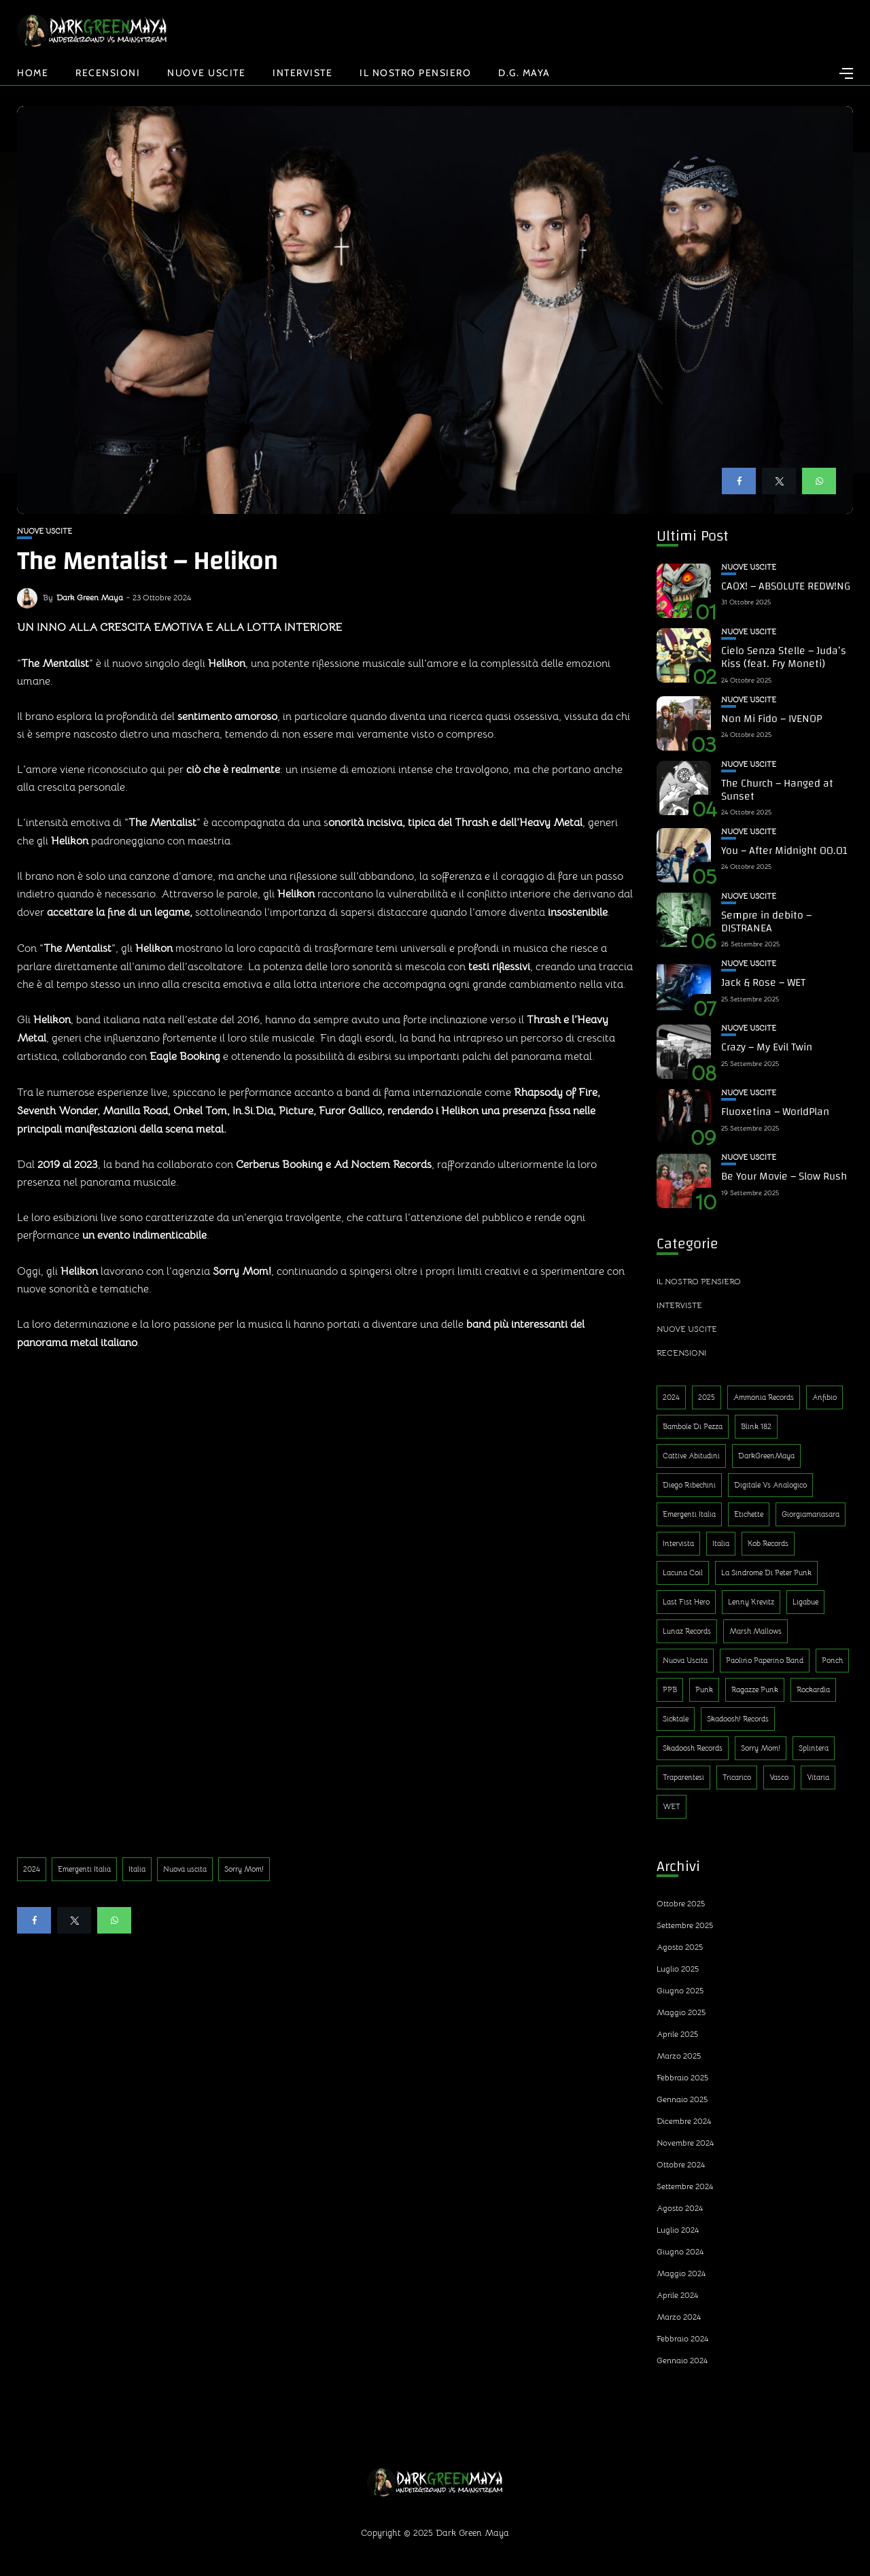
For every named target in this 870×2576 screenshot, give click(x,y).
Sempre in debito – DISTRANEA (766, 921)
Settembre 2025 (685, 1925)
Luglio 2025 (678, 1968)
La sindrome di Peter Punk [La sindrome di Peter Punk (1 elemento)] (766, 1572)
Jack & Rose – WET (763, 982)
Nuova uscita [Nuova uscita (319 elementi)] (685, 1660)
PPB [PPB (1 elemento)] (670, 1689)
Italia (136, 1869)
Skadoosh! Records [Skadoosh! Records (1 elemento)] (738, 1718)
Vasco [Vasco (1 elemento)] (778, 1777)
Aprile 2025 (677, 2034)
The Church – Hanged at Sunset (777, 789)
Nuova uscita (185, 1869)
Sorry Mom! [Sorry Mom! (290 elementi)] (760, 1748)
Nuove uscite (206, 73)
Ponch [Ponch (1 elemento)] (832, 1660)
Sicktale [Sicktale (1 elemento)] (676, 1718)
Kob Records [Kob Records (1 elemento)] (768, 1543)
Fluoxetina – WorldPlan (775, 1111)
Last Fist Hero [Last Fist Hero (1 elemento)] (686, 1602)
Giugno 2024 (680, 2251)
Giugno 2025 (680, 1990)
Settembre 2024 (685, 2186)
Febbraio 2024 (682, 2338)
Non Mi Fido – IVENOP (771, 718)
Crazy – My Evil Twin (766, 1047)
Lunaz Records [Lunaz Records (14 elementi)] (687, 1631)
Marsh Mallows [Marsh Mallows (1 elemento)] (755, 1631)
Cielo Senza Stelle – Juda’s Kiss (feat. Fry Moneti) (783, 657)
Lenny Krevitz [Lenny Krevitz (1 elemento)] (751, 1602)
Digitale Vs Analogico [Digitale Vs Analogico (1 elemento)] (770, 1485)
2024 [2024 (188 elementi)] (671, 1397)
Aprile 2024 (677, 2295)
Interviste (302, 73)
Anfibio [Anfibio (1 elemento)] (824, 1397)
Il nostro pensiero (415, 73)
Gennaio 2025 (682, 2099)
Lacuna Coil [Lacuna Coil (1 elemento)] (683, 1572)
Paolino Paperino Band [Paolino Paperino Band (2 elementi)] (764, 1660)
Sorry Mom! (244, 1869)
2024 (31, 1869)
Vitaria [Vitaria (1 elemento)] (818, 1777)
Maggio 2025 (681, 2012)
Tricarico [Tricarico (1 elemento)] (737, 1777)
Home (32, 73)
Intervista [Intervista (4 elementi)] (678, 1543)
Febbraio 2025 (682, 2077)
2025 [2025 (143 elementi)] (706, 1397)
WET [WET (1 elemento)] (671, 1806)
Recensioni (107, 73)
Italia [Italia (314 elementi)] (720, 1543)
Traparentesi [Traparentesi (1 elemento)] (683, 1777)
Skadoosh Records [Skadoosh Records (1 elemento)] (693, 1748)
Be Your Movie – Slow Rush (784, 1176)
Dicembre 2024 (684, 2121)
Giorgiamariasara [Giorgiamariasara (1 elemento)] (810, 1514)
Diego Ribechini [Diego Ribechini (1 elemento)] (689, 1485)
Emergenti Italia (84, 1869)
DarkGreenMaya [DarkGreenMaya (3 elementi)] (766, 1455)
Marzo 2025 (679, 2055)
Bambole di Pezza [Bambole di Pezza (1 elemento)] (693, 1426)
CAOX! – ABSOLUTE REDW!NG (785, 586)
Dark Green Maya (89, 597)
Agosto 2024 (680, 2208)
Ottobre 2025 (681, 1903)
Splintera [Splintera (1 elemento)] (814, 1748)
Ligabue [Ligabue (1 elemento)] (805, 1602)
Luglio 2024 (678, 2230)
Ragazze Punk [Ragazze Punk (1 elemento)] (754, 1689)
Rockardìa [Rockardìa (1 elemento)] (813, 1689)
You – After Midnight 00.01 (784, 850)
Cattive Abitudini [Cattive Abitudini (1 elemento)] (691, 1455)
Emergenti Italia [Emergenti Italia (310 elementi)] (689, 1514)
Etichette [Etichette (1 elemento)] (748, 1514)
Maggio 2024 (681, 2273)
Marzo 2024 (679, 2317)
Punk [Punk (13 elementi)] (704, 1689)
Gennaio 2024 (682, 2360)
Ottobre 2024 (681, 2164)
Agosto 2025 (680, 1947)
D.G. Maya (524, 73)
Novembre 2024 (685, 2142)
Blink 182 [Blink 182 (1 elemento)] (756, 1426)
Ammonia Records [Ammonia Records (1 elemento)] (763, 1397)
